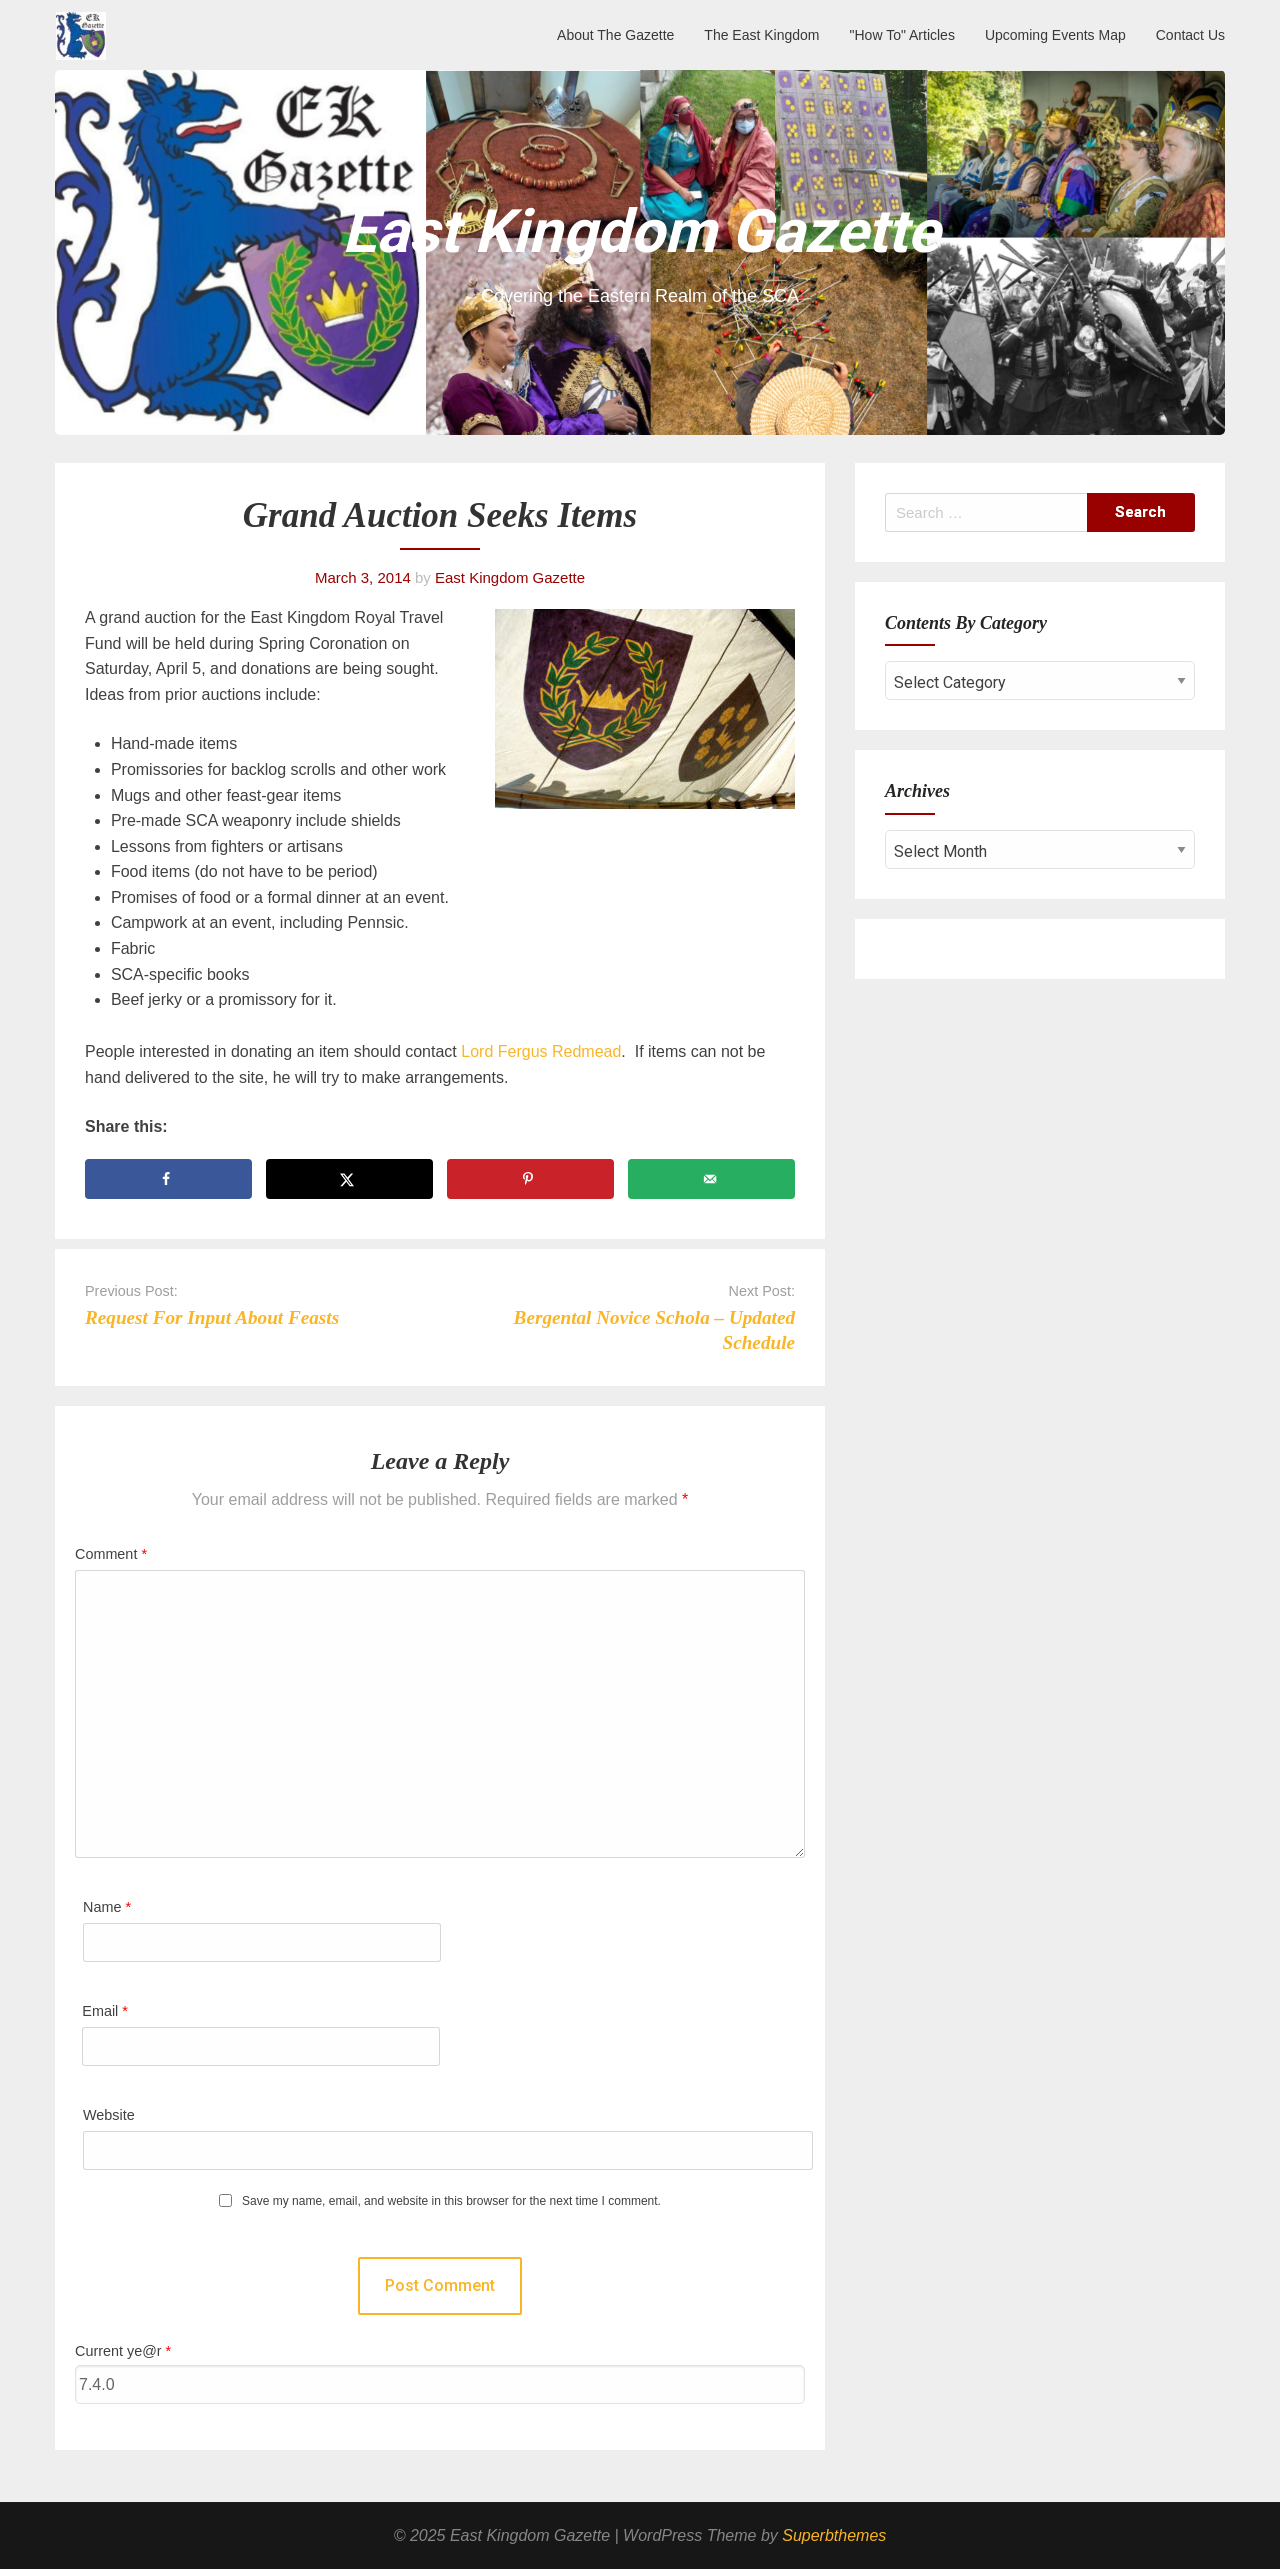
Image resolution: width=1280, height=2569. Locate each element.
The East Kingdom (761, 35)
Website (109, 2115)
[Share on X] (349, 1179)
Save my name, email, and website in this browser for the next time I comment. (451, 2201)
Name (107, 1907)
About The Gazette (615, 35)
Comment (111, 1554)
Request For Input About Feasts (212, 1317)
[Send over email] (711, 1179)
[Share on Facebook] (168, 1179)
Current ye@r (123, 2351)
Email (105, 2011)
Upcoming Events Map (1055, 35)
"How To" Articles (902, 35)
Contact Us (1190, 35)
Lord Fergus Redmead (539, 1051)
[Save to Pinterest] (530, 1179)
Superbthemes (834, 2535)
